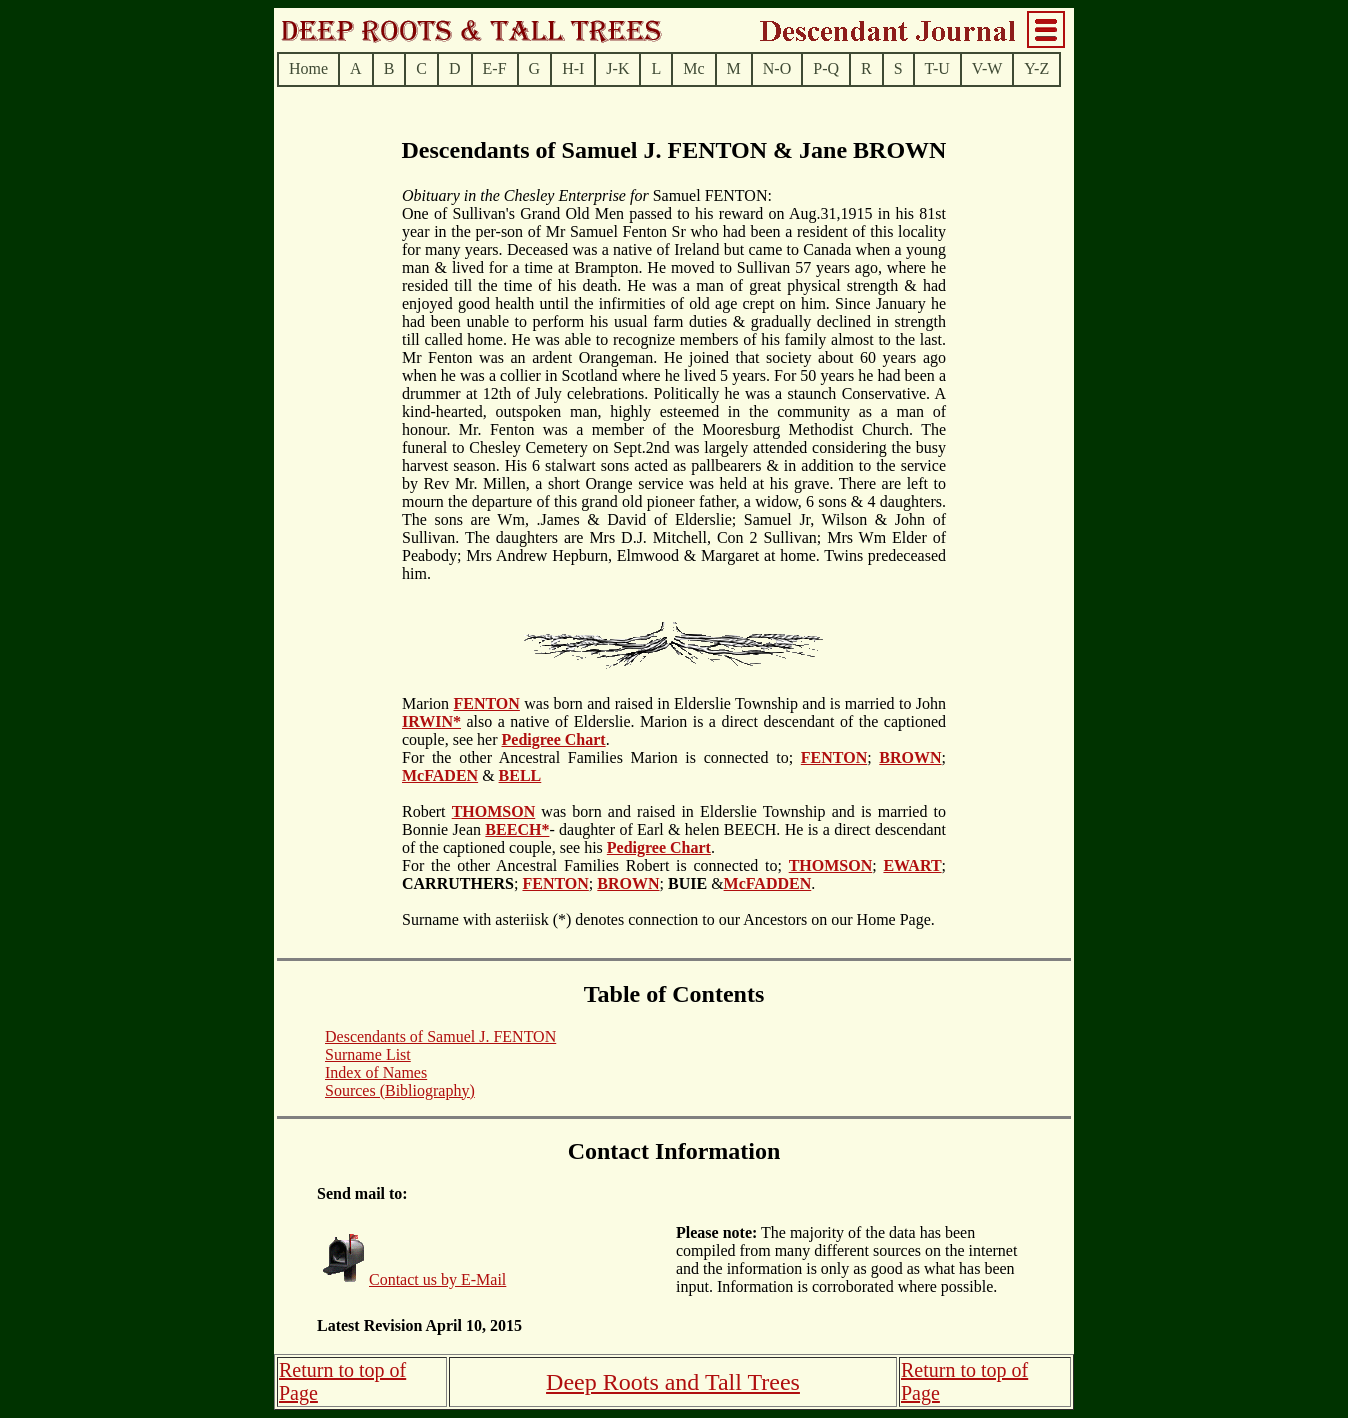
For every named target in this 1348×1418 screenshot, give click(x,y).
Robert (427, 811)
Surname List (368, 1054)
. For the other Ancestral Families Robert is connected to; (595, 856)
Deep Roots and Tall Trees (673, 1382)
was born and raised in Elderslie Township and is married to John (733, 703)
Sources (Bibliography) (400, 1090)
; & (692, 883)
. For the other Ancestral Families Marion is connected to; (601, 748)
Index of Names (376, 1072)
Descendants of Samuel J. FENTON (440, 1036)
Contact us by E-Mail (437, 1279)
